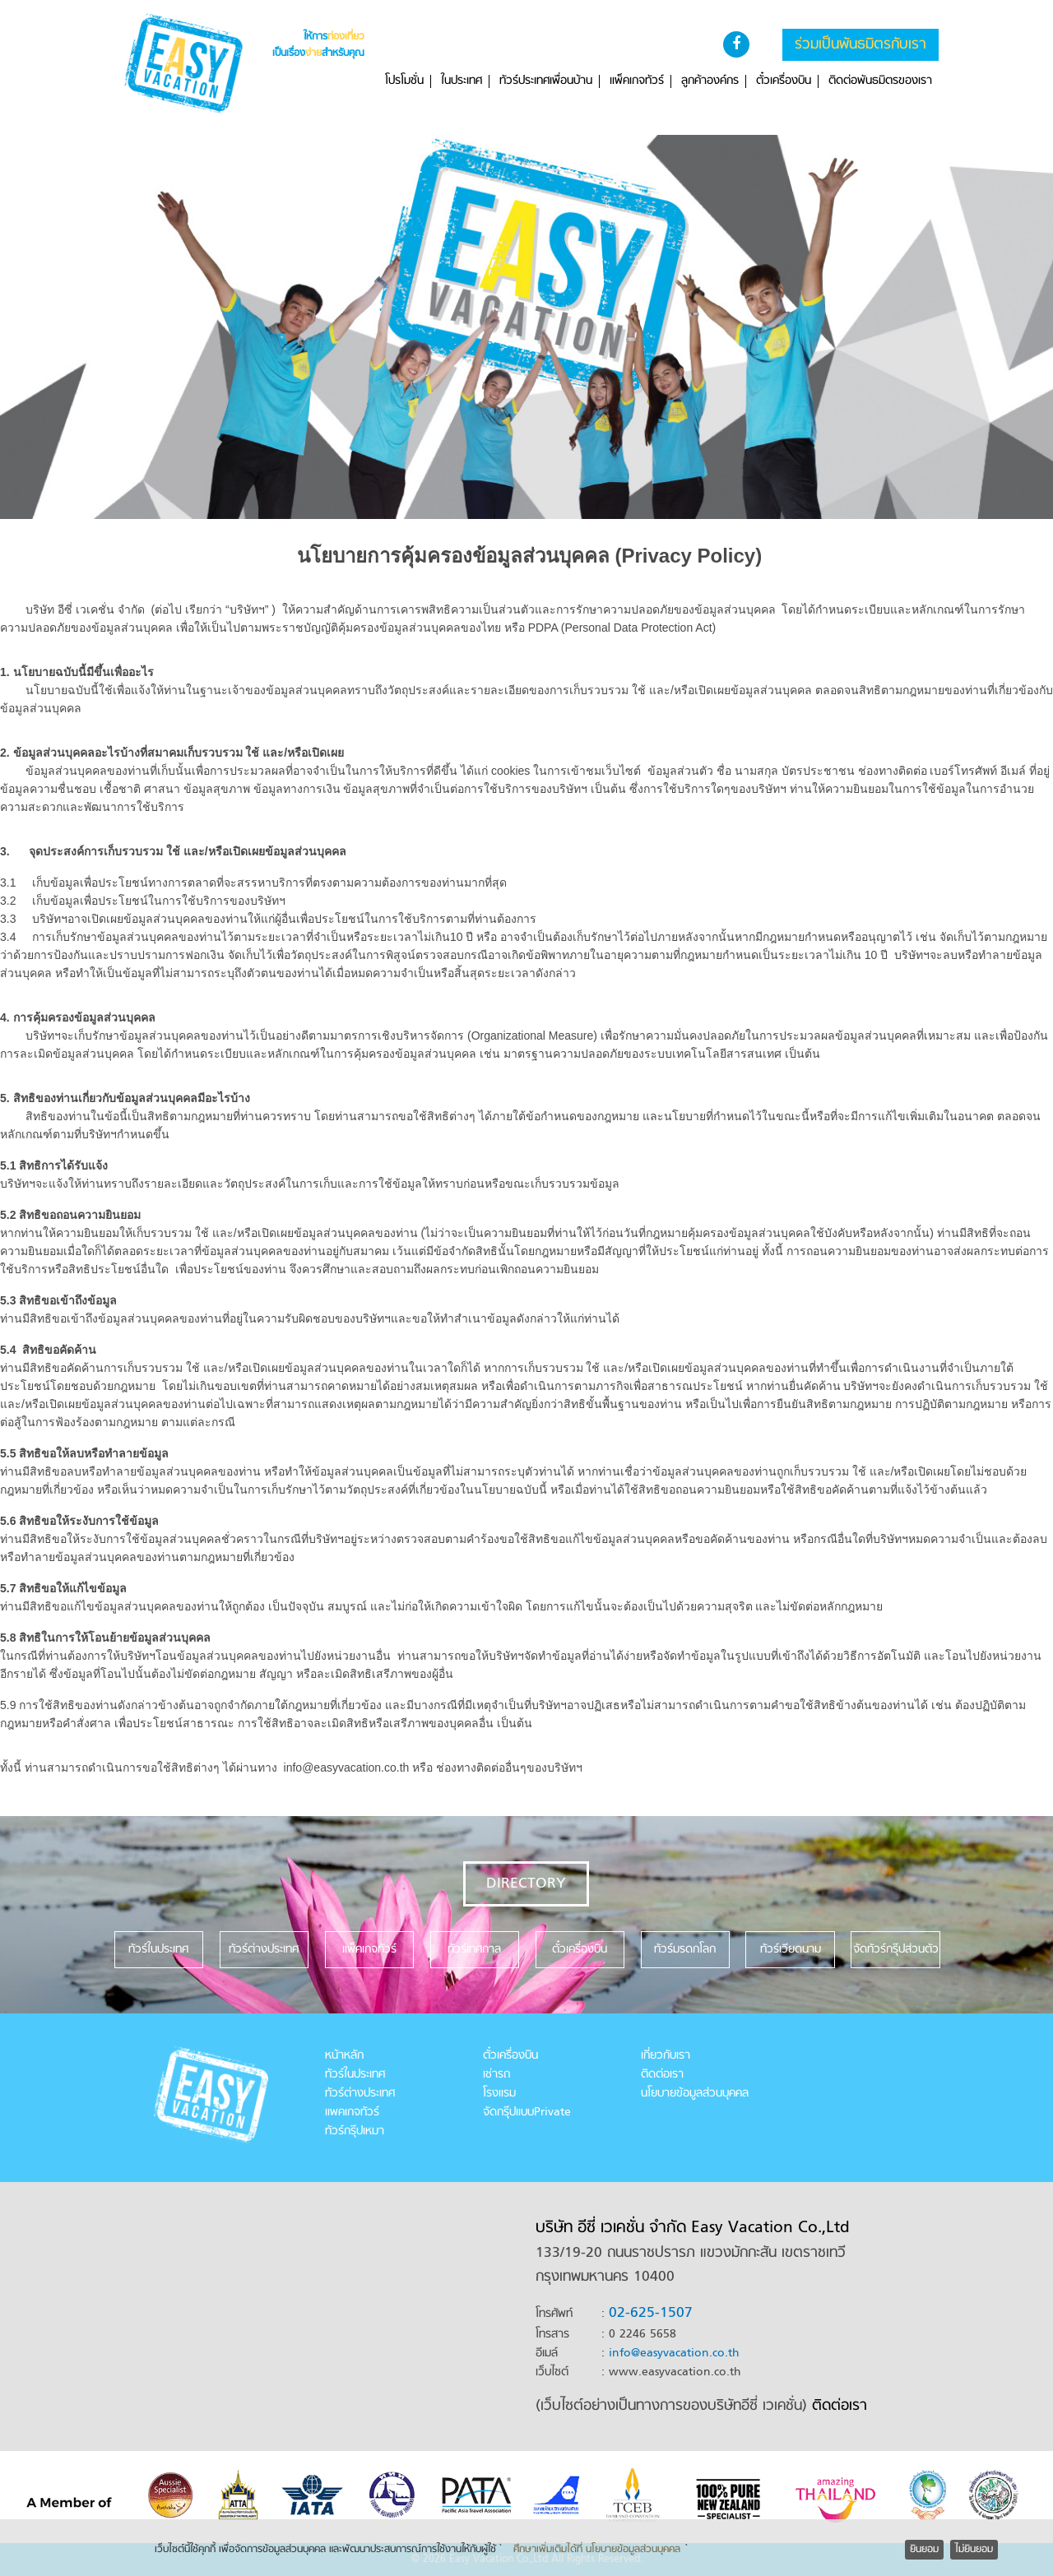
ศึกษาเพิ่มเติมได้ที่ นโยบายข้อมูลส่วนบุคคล (596, 2549)
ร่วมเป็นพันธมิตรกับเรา (860, 45)
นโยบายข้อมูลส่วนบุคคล (695, 2093)
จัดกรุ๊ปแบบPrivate (527, 2112)
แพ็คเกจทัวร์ (637, 81)
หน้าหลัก (344, 2055)
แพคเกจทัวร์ (352, 2112)
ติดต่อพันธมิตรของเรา (880, 81)
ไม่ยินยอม (974, 2549)
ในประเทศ (461, 81)
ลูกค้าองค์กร (710, 81)
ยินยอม (924, 2549)
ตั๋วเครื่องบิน (783, 81)
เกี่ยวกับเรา (665, 2055)
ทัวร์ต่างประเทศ (360, 2093)
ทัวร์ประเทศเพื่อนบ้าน (545, 81)
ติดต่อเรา (662, 2074)
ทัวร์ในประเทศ (355, 2074)
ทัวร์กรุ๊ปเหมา (354, 2131)
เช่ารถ (496, 2074)
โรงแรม (499, 2093)
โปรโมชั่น (404, 81)
